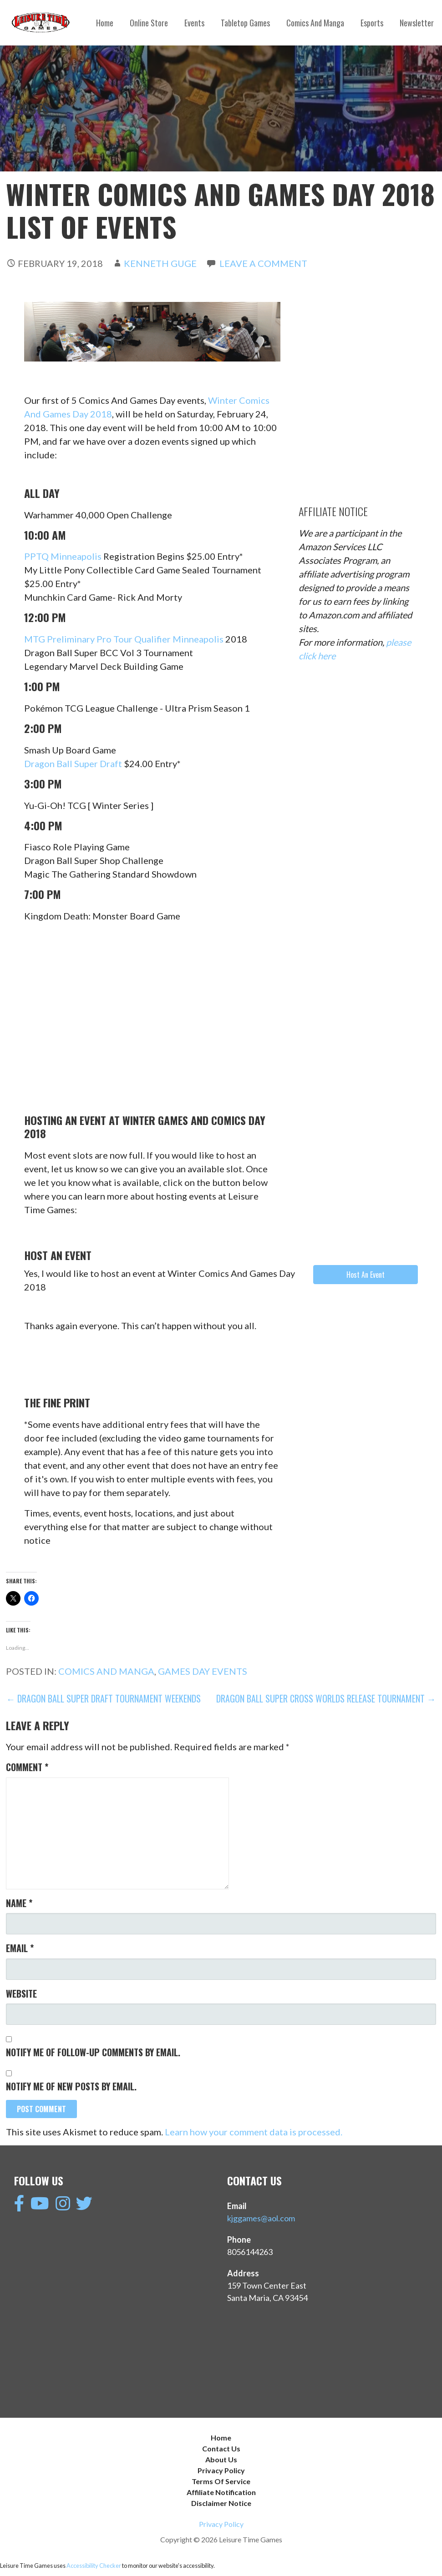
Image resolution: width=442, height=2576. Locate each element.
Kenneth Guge (160, 263)
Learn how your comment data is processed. (253, 2131)
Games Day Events (202, 1671)
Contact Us (221, 2448)
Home (104, 23)
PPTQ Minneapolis (63, 556)
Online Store (149, 23)
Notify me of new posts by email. (71, 2086)
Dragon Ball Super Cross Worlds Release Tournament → (326, 1698)
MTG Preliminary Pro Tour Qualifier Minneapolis (124, 638)
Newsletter (417, 23)
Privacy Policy (221, 2470)
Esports (372, 23)
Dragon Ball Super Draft (73, 763)
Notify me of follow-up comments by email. (93, 2052)
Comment (27, 1767)
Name (19, 1903)
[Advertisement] (367, 359)
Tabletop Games (245, 23)
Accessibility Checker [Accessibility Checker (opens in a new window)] (93, 2565)
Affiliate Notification (221, 2492)
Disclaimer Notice (221, 2503)
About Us (221, 2459)
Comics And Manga (315, 23)
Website (21, 1993)
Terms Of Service (221, 2481)
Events (194, 23)
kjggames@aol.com (261, 2218)
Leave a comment (263, 263)
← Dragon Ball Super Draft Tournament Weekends (103, 1698)
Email (20, 1948)
